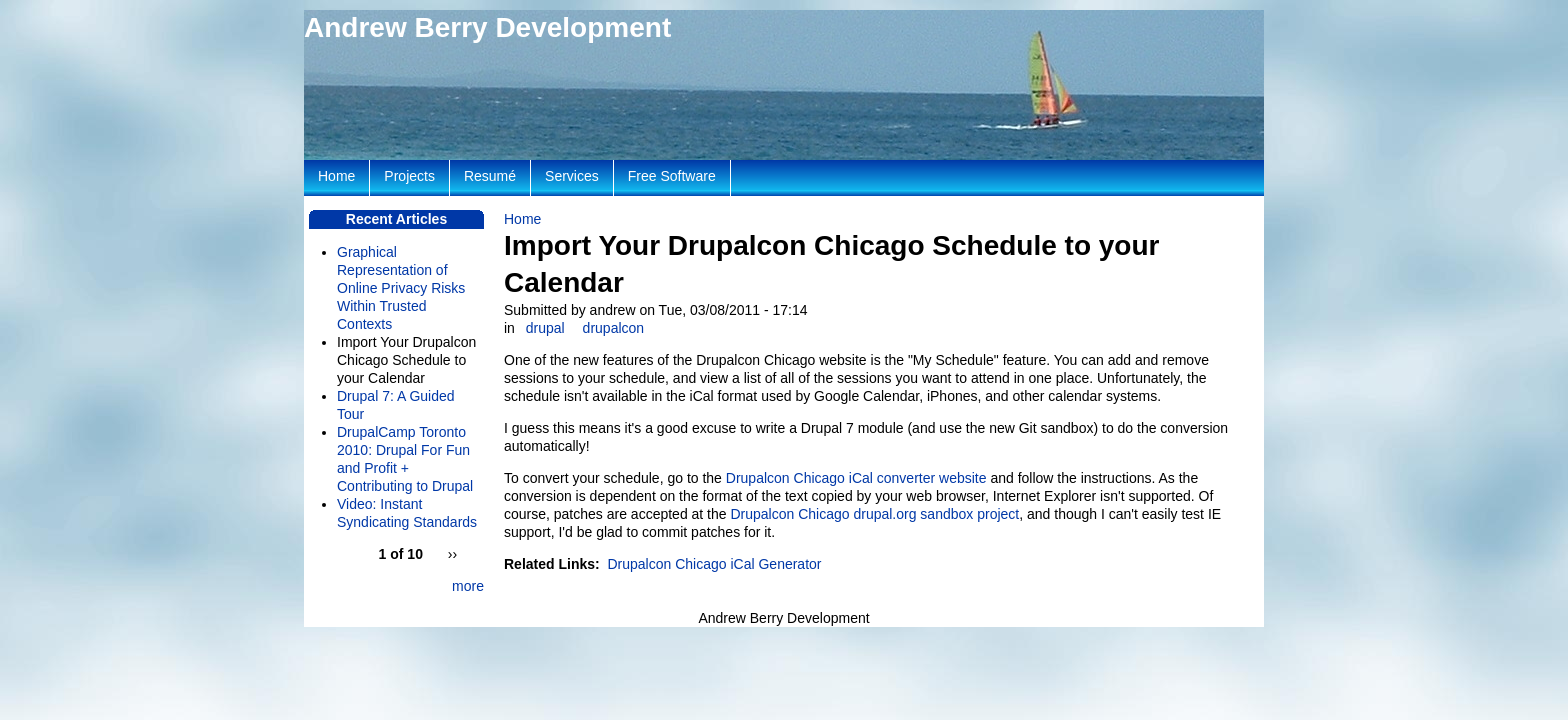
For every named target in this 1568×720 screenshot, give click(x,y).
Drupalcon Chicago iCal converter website (856, 478)
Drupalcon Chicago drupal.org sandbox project (874, 514)
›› (452, 554)
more (468, 586)
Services (572, 176)
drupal (545, 328)
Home (522, 219)
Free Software (672, 176)
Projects (409, 176)
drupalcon (614, 328)
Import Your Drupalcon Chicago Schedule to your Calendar (406, 360)
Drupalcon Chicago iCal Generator (714, 564)
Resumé (490, 176)
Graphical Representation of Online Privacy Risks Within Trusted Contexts (401, 288)
